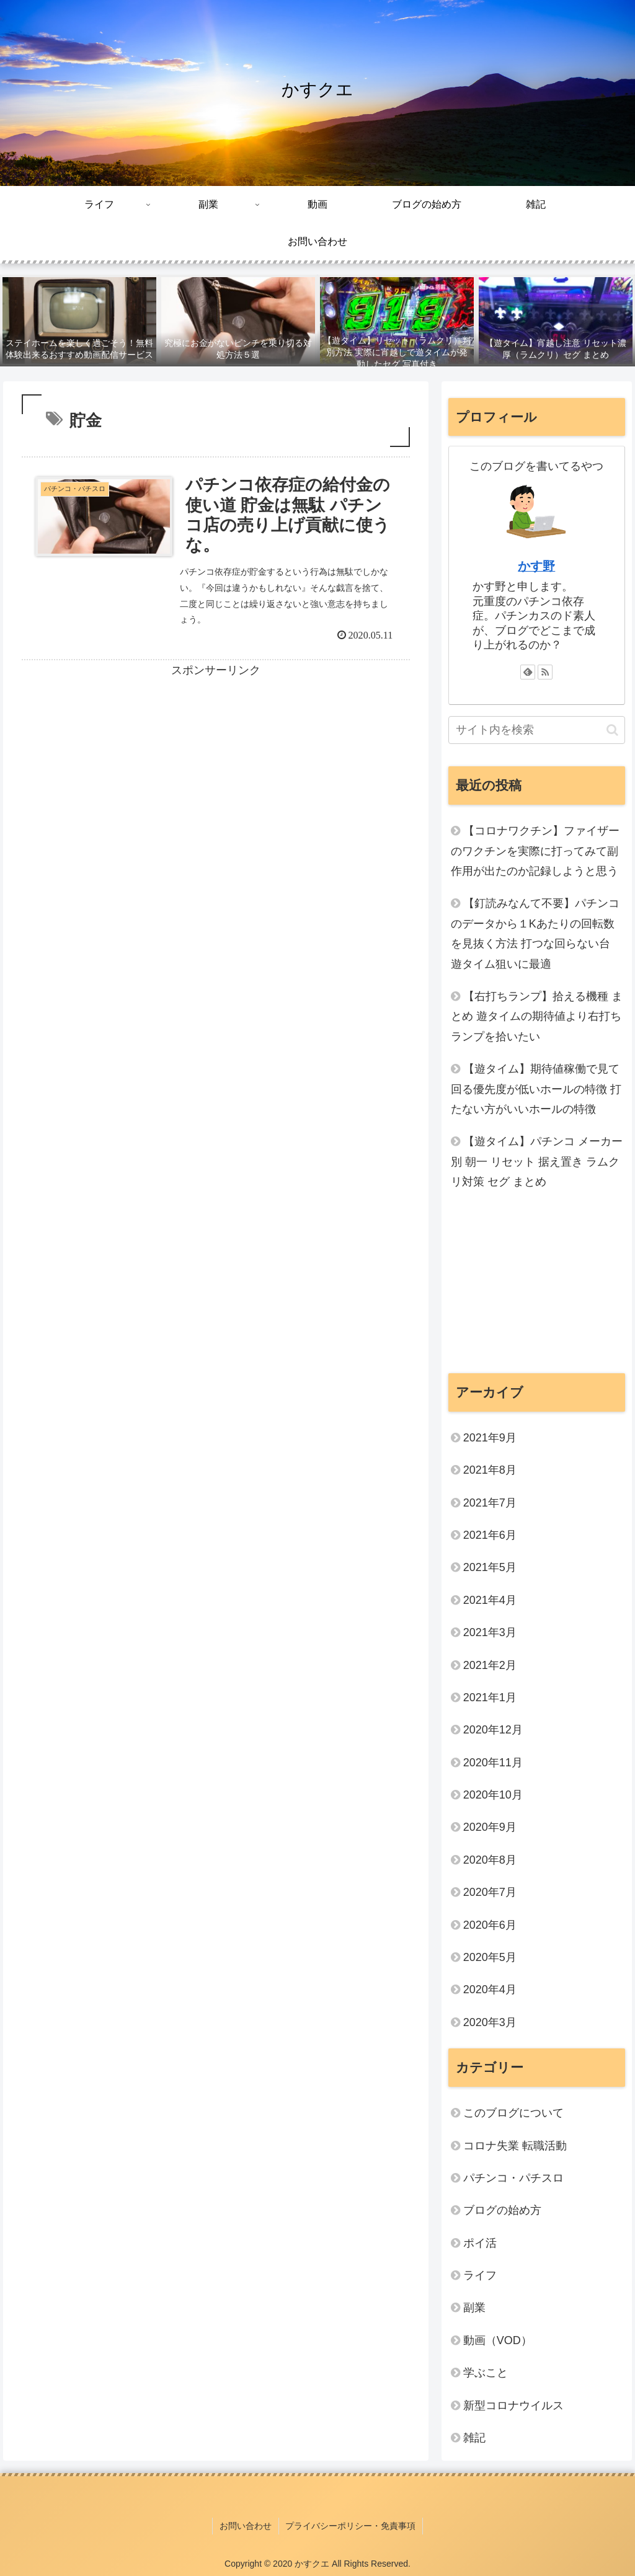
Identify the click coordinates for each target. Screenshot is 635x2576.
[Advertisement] (216, 768)
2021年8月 (490, 1470)
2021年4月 (490, 1600)
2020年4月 (490, 1989)
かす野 (536, 566)
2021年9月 (490, 1438)
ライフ (480, 2275)
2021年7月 (490, 1503)
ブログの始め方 (502, 2210)
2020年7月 (490, 1892)
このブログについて (513, 2113)
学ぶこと (485, 2372)
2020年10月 (493, 1795)
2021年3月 (490, 1632)
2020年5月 (490, 1957)
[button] (612, 730)
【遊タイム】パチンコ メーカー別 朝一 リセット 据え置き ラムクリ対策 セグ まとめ (537, 1161)
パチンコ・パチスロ (513, 2178)
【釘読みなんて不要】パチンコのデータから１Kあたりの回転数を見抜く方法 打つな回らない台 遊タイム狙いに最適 (535, 933)
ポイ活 (485, 2243)
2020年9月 (490, 1827)
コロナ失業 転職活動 (515, 2146)
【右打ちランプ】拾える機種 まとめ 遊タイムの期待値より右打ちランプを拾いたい (537, 1016)
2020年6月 (490, 1925)
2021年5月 (490, 1567)
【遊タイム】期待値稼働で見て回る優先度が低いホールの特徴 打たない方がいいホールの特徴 (536, 1089)
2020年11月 (493, 1762)
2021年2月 (490, 1665)
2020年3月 (490, 2022)
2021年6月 (490, 1535)
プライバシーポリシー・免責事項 (350, 2525)
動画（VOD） (497, 2340)
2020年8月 (490, 1860)
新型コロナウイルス (513, 2405)
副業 (474, 2307)
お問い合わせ (246, 2525)
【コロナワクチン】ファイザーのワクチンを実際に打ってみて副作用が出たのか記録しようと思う (535, 851)
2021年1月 (490, 1697)
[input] (536, 730)
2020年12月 (493, 1730)
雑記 (474, 2438)
